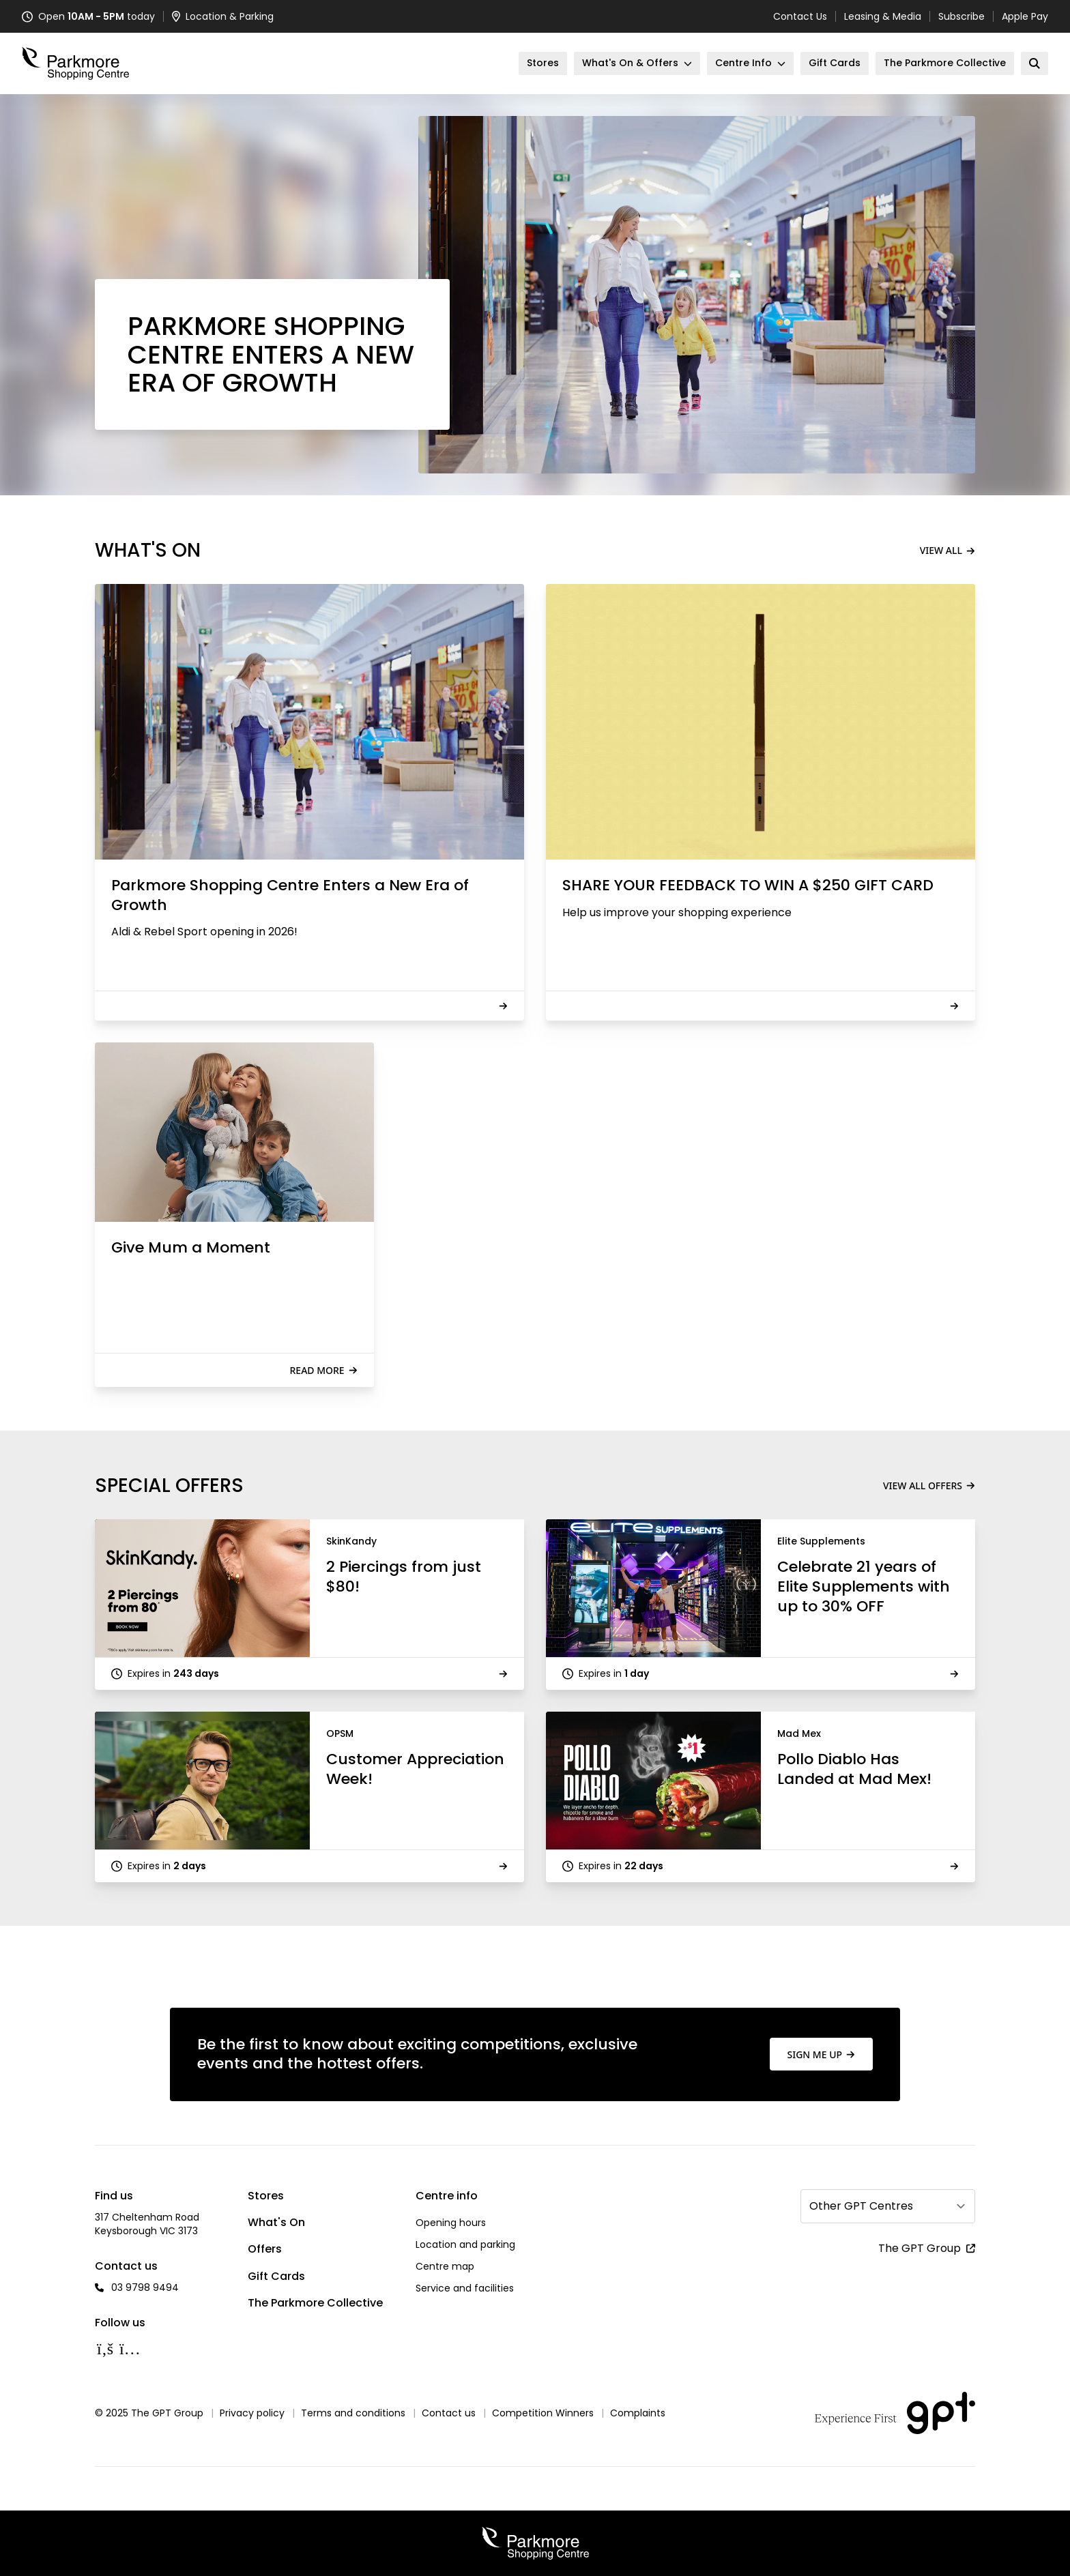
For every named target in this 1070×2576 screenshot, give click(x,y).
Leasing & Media (882, 16)
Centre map (445, 2266)
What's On (276, 2222)
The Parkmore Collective (315, 2302)
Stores (266, 2195)
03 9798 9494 (145, 2287)
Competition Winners (543, 2413)
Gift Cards (276, 2276)
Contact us (449, 2413)
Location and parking (465, 2244)
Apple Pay (1025, 16)
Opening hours (451, 2222)
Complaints (637, 2413)
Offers (265, 2248)
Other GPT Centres (861, 2206)
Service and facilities (465, 2288)
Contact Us (800, 16)
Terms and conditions (353, 2413)
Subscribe (961, 16)
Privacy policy (252, 2413)
